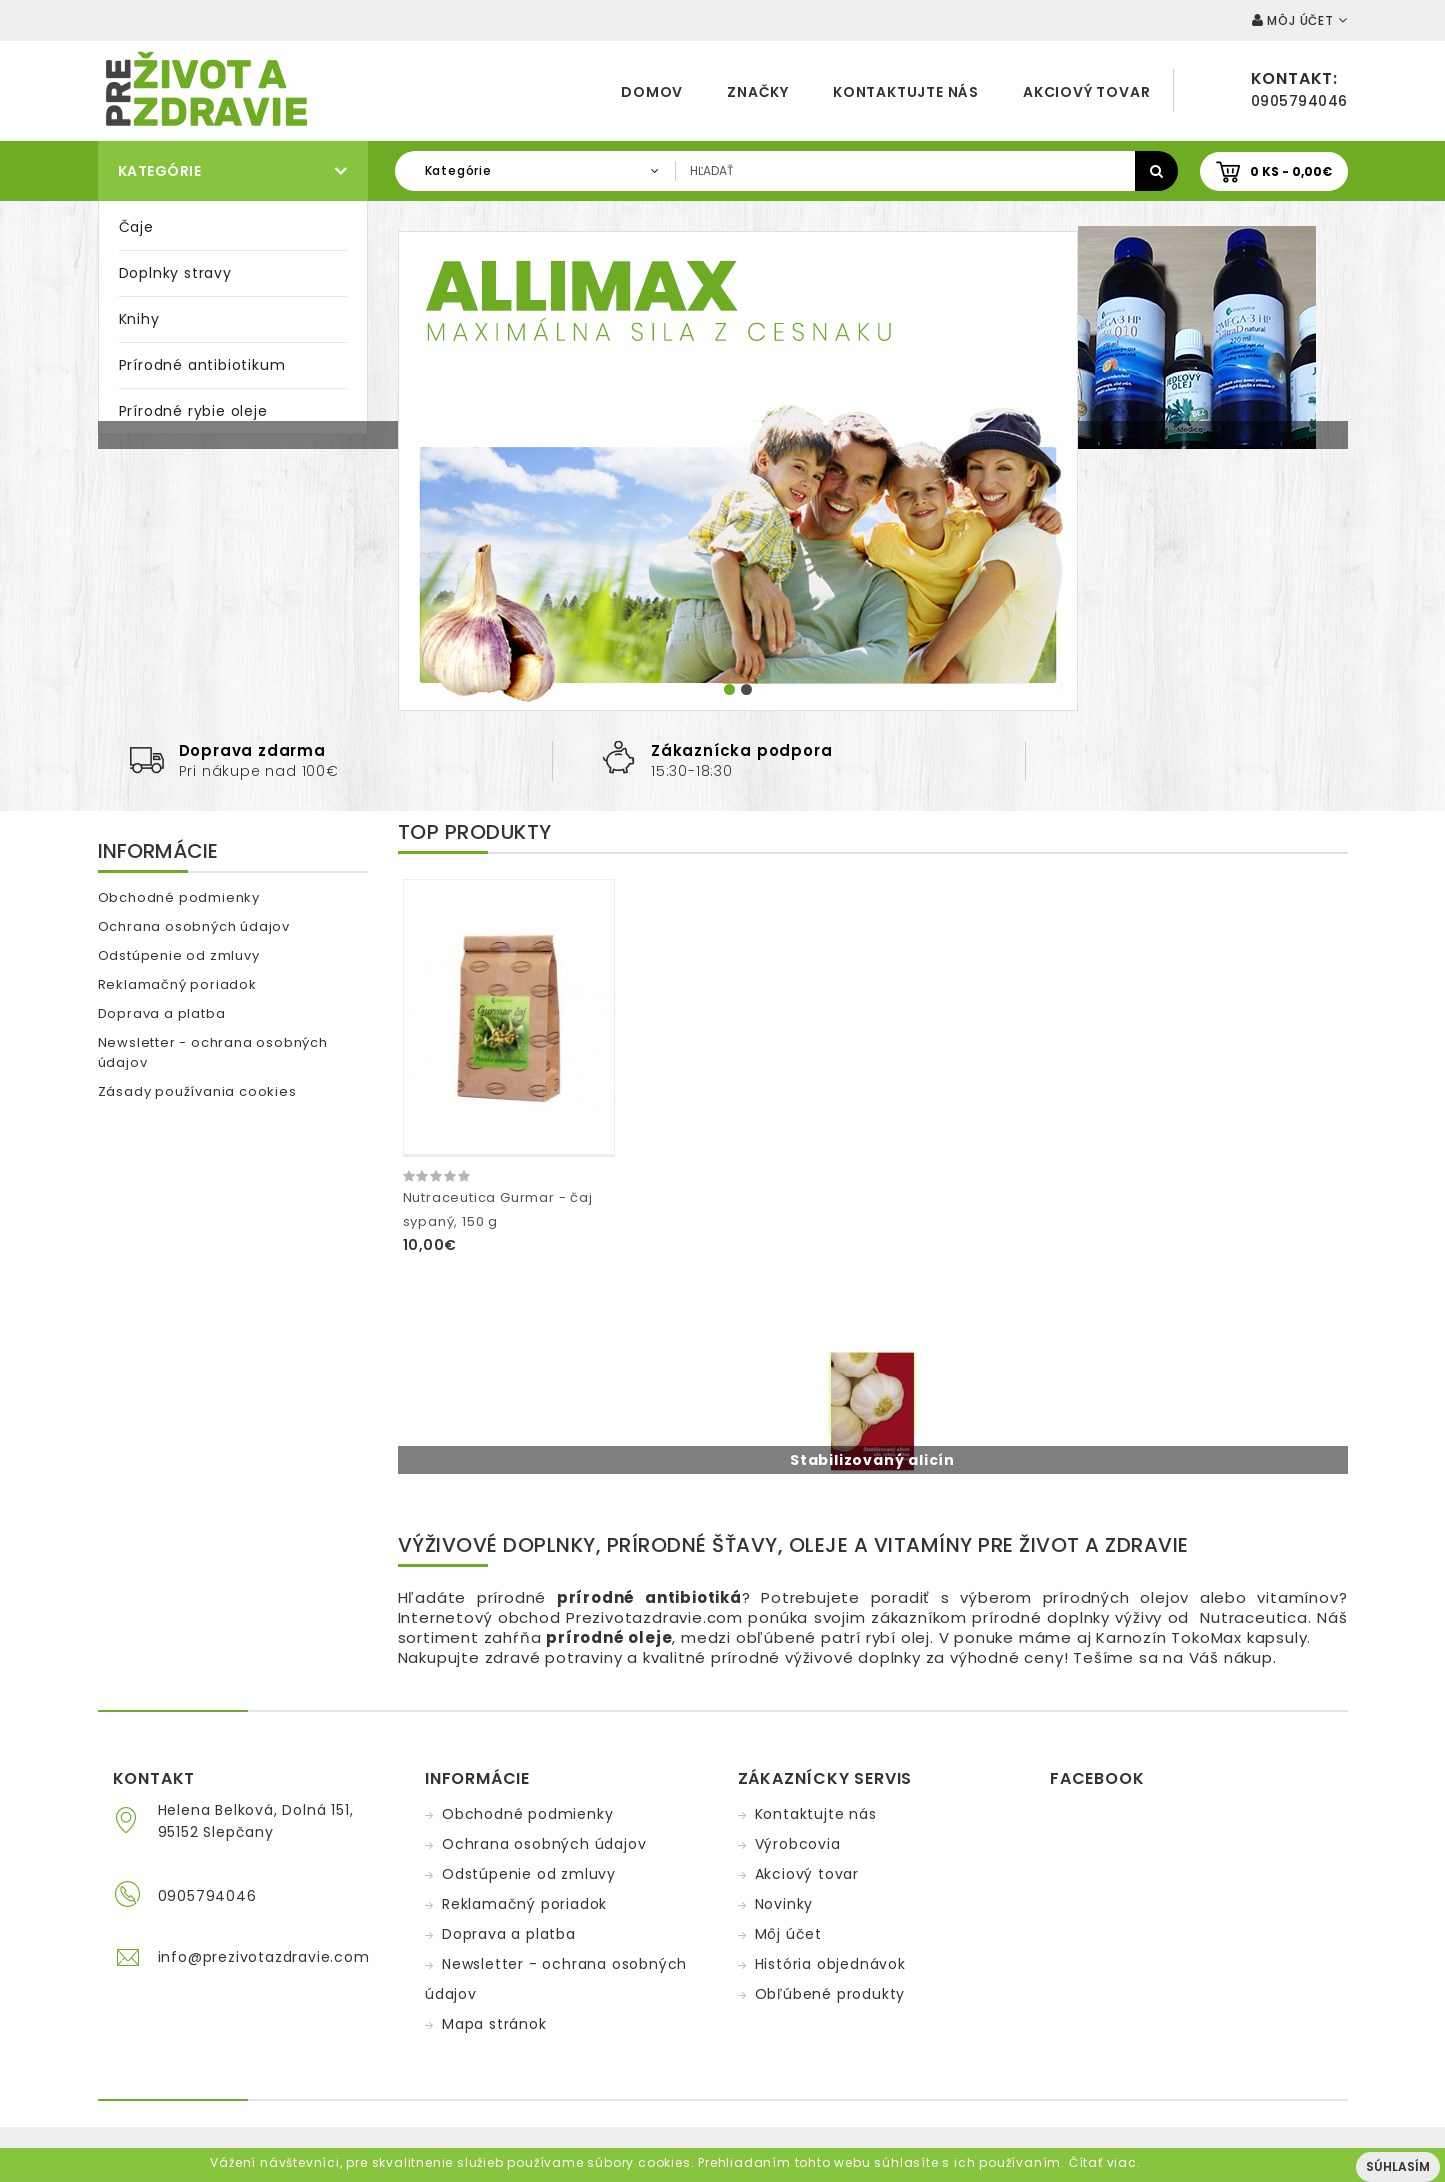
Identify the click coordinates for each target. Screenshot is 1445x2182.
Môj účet (788, 1934)
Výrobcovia (798, 1844)
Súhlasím (1398, 2166)
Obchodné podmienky (179, 897)
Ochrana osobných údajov (194, 926)
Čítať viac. (1105, 2162)
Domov (652, 92)
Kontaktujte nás (906, 92)
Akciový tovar (1086, 92)
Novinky (784, 1904)
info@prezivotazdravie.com (264, 1957)
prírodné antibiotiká (649, 1597)
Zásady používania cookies (197, 1091)
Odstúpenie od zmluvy (179, 955)
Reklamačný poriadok (177, 984)
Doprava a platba (162, 1013)
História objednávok (830, 1964)
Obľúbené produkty (830, 1994)
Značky (758, 92)
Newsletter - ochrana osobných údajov (213, 1052)
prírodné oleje (609, 1637)
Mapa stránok (494, 2024)
